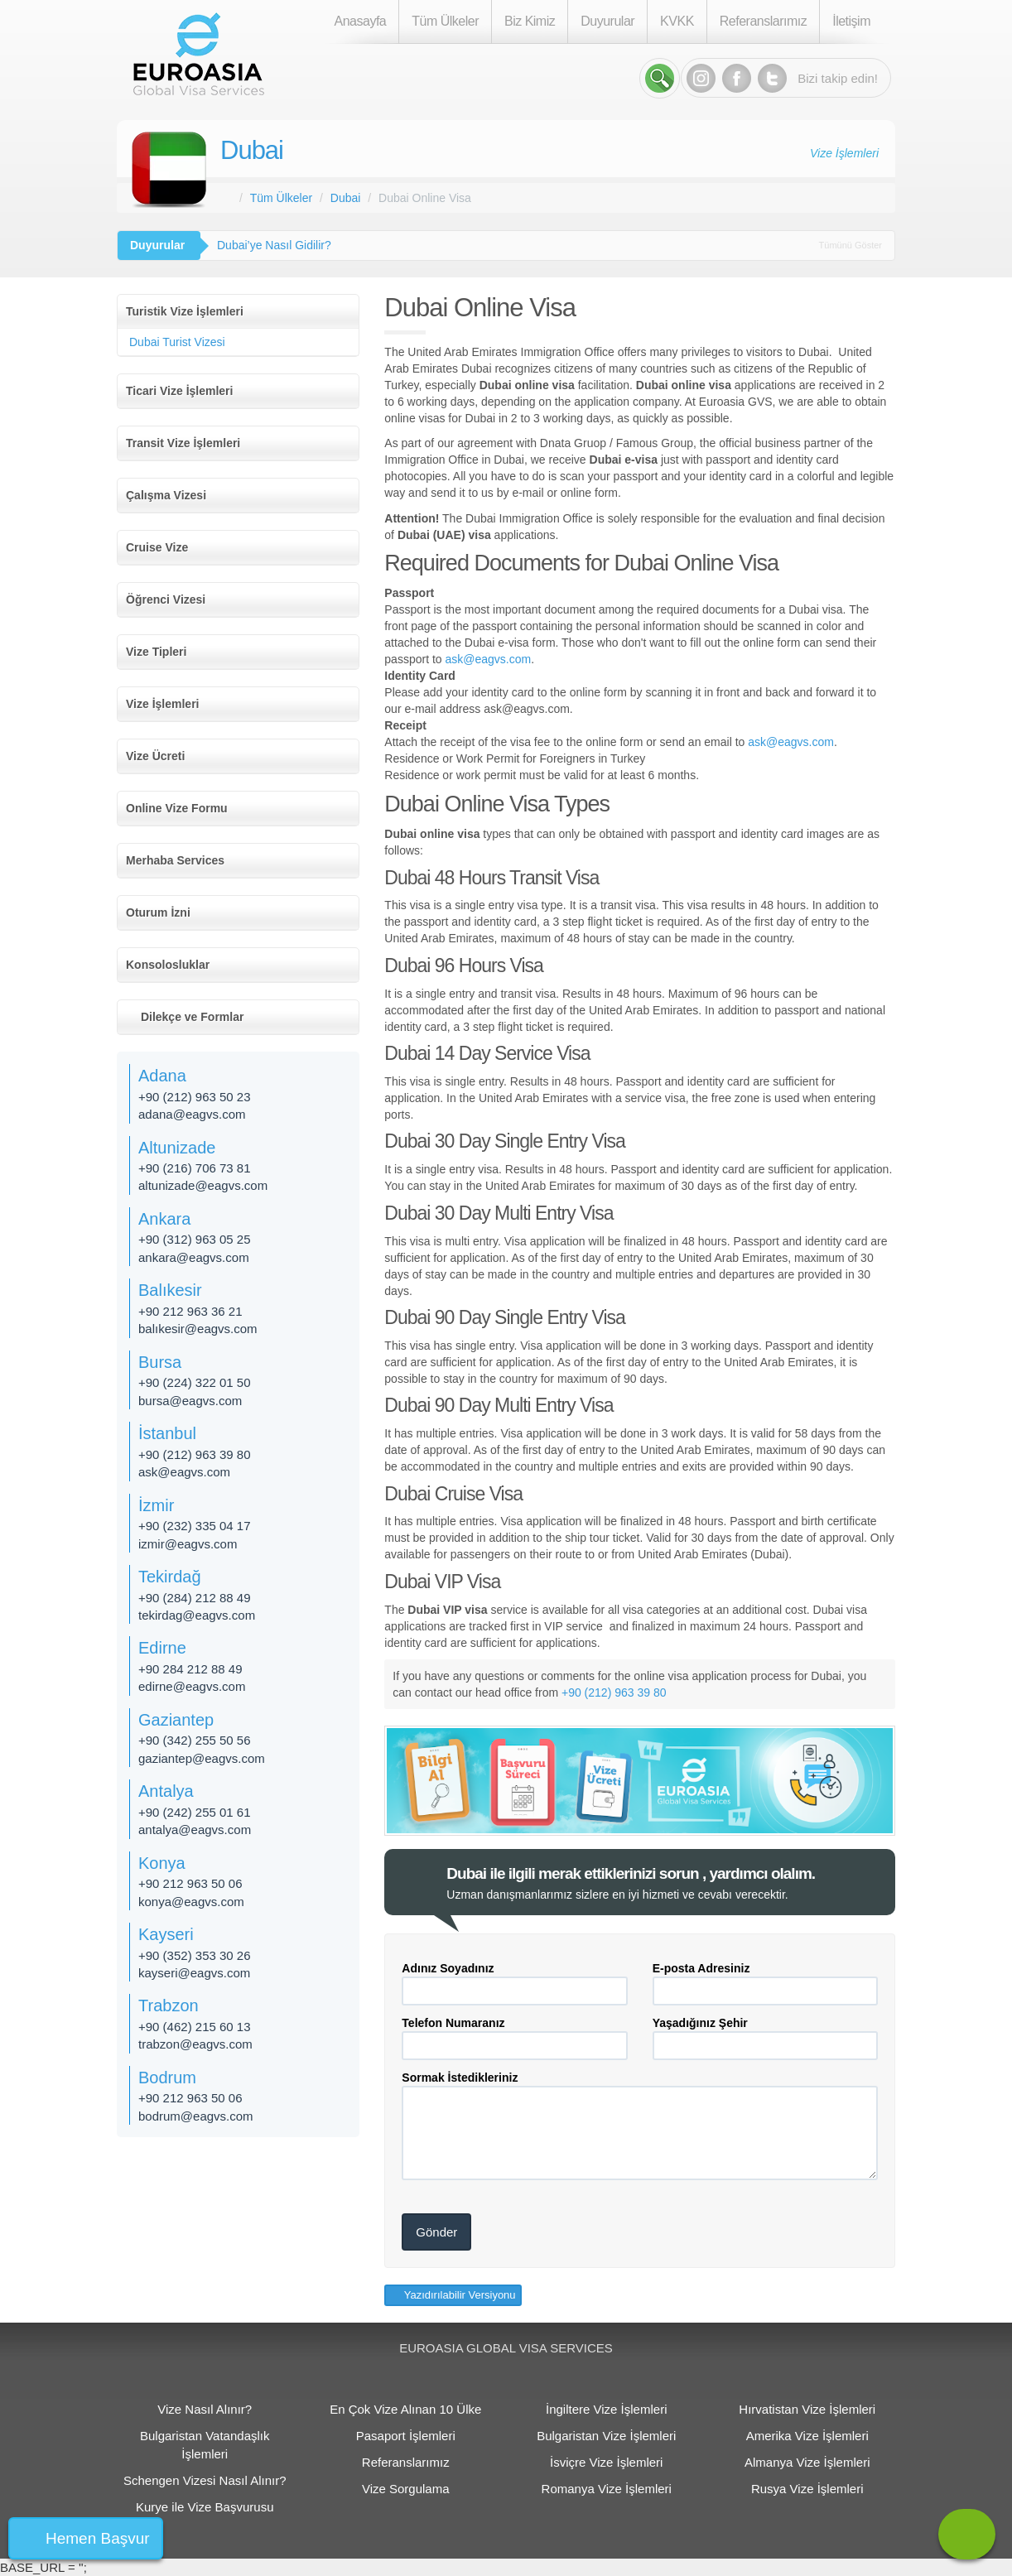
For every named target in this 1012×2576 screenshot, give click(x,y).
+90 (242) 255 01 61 (194, 1812)
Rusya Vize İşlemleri (807, 2489)
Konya (162, 1863)
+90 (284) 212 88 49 (194, 1598)
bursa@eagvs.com (190, 1401)
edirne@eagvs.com (191, 1686)
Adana (162, 1076)
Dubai (251, 150)
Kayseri (166, 1934)
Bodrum (167, 2077)
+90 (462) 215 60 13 (194, 2027)
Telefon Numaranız (453, 2023)
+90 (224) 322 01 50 (194, 1382)
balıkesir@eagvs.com (198, 1329)
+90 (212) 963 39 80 (614, 1692)
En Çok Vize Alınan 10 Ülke (405, 2409)
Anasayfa (361, 21)
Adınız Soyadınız (448, 1968)
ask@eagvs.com (488, 659)
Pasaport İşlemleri (405, 2436)
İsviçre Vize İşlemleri (606, 2462)
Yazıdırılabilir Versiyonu (458, 2295)
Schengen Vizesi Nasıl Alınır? (205, 2480)
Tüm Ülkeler (445, 21)
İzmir (156, 1505)
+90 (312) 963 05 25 (194, 1239)
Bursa (159, 1362)
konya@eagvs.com (191, 1902)
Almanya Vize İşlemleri (807, 2462)
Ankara (164, 1219)
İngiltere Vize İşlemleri (606, 2409)
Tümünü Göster (850, 245)
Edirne (162, 1648)
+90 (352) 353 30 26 (194, 1955)
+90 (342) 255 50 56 (194, 1740)
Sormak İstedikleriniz (460, 2077)
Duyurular (607, 21)
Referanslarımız (763, 21)
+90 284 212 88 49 (190, 1669)
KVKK (677, 21)
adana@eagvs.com (191, 1114)
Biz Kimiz (529, 21)
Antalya (166, 1791)
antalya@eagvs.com (194, 1829)
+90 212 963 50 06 (190, 1883)
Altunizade (176, 1148)
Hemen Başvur (98, 2538)
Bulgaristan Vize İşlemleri (606, 2436)
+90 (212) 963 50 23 (194, 1097)
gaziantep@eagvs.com (201, 1758)
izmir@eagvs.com (187, 1544)
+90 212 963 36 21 (190, 1311)
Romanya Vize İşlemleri (607, 2489)
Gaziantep (176, 1720)
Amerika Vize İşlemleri (807, 2436)
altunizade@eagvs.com (202, 1185)
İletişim (851, 21)
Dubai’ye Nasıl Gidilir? (274, 245)
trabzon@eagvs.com (195, 2044)
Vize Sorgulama (406, 2489)
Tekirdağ (169, 1576)
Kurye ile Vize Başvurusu (204, 2507)
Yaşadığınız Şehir (700, 2023)
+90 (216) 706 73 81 (194, 1168)
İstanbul (167, 1433)
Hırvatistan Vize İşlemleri (807, 2409)
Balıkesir (170, 1290)
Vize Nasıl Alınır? (204, 2409)
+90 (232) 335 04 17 (194, 1526)
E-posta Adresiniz (701, 1968)
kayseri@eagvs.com (194, 1973)
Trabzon (168, 2005)
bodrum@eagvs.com (195, 2116)
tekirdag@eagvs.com (196, 1615)
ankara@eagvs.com (193, 1257)
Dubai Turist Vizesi (177, 342)
